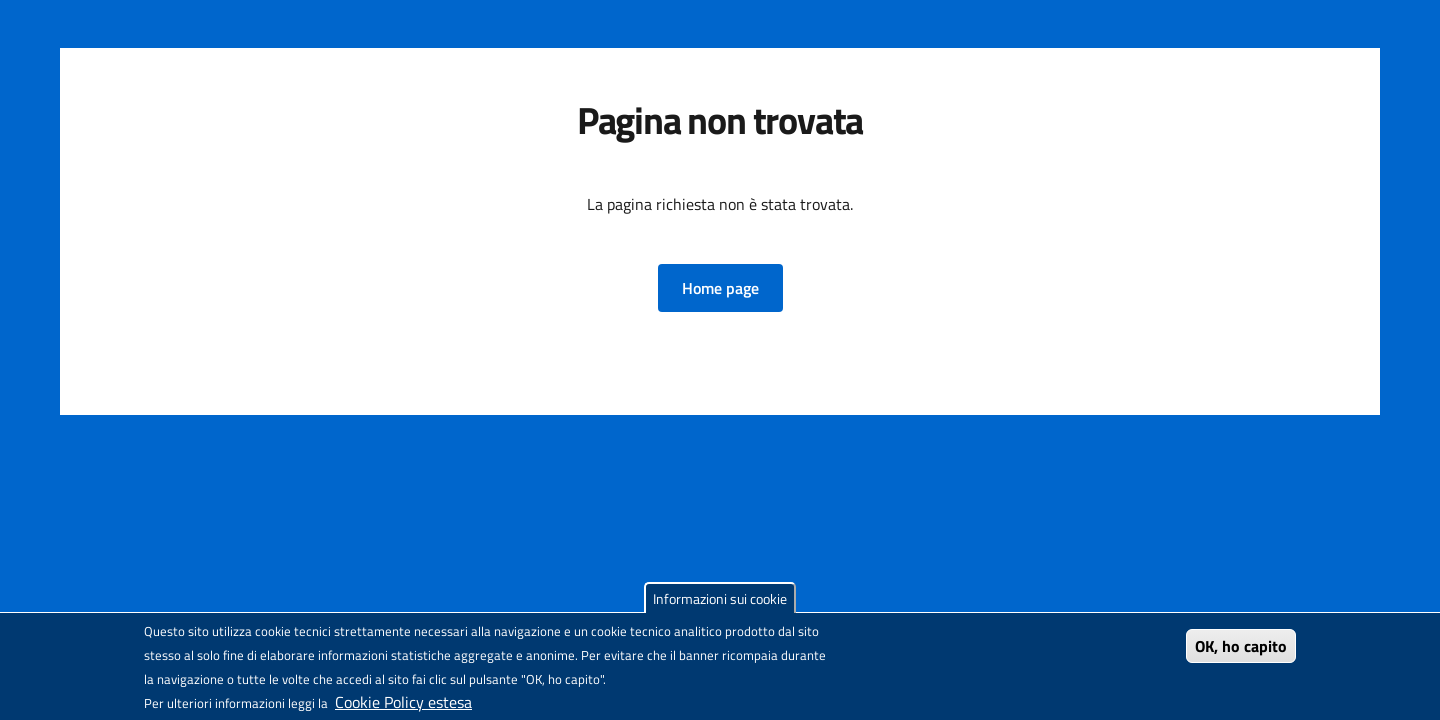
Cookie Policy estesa (403, 702)
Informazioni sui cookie (720, 598)
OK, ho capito (1241, 646)
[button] (720, 288)
